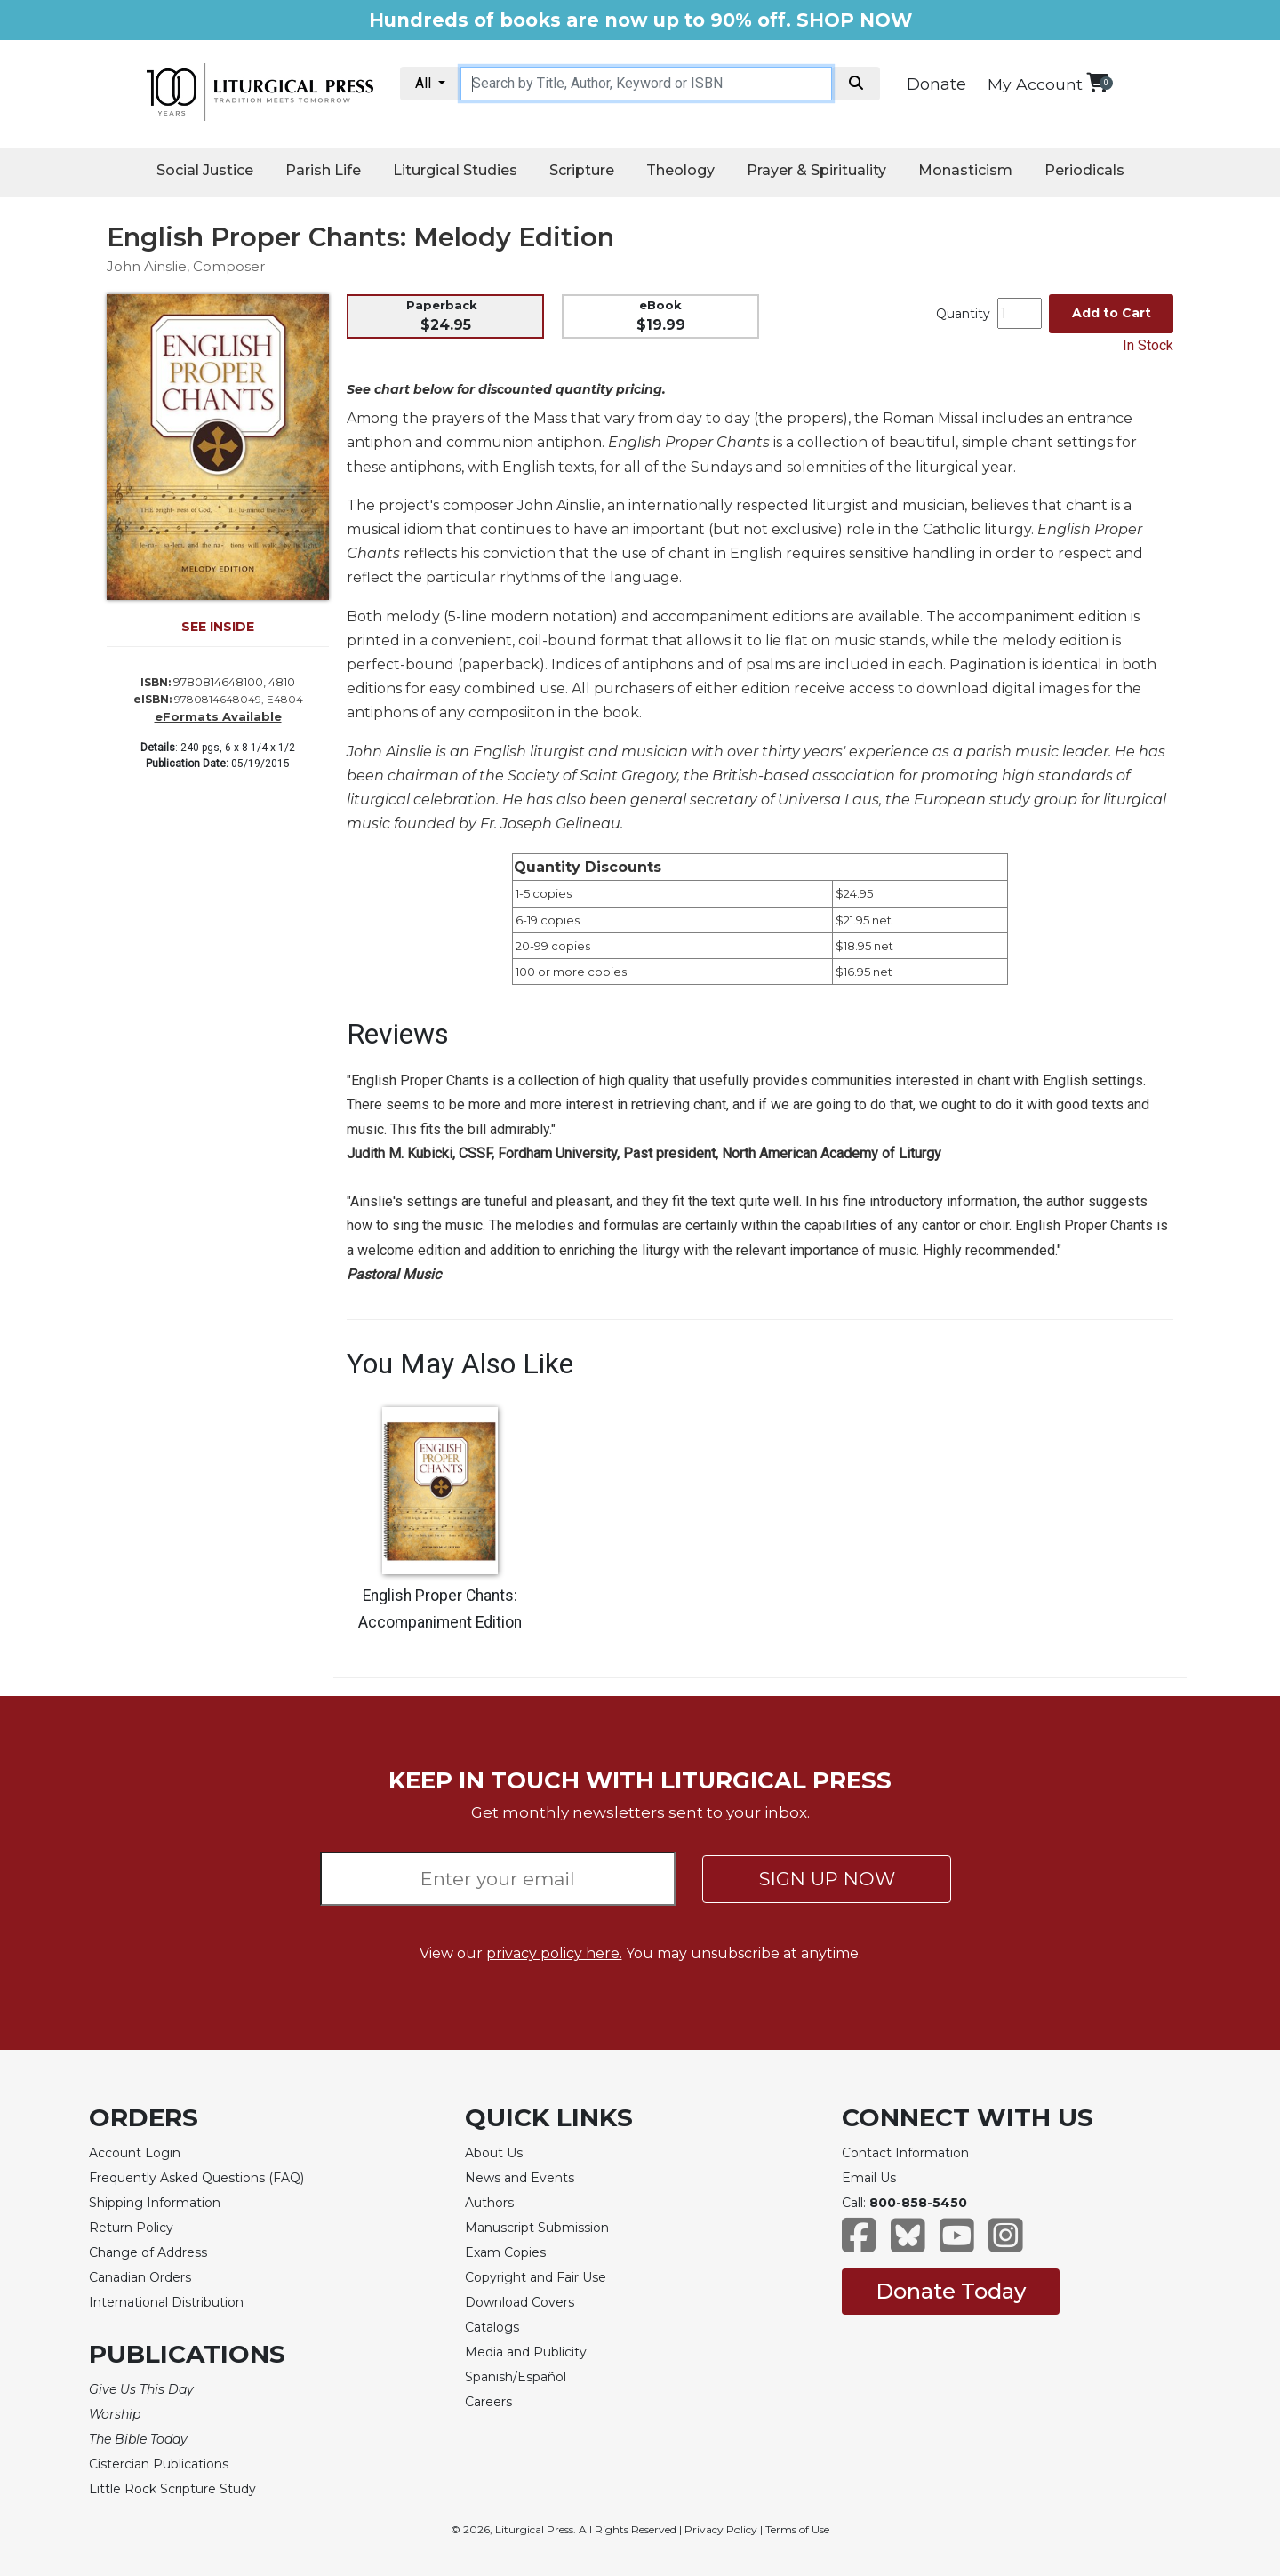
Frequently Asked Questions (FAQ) (196, 2178)
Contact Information (905, 2153)
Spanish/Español (515, 2377)
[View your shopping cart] (1097, 82)
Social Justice (204, 170)
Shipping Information (154, 2203)
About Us (494, 2153)
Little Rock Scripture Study (172, 2489)
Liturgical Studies (455, 170)
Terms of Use (797, 2529)
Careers (488, 2402)
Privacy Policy (720, 2529)
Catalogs (492, 2327)
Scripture (581, 170)
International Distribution (166, 2302)
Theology (680, 170)
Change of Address (148, 2252)
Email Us (869, 2178)
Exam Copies (505, 2252)
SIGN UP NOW (827, 1879)
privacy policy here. (554, 1953)
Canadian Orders (140, 2277)
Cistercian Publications (158, 2464)
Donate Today (951, 2291)
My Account (1035, 84)
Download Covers (519, 2302)
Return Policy (131, 2228)
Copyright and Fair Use (535, 2277)
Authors (489, 2203)
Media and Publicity (526, 2352)
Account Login (134, 2153)
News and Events (519, 2178)
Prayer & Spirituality (816, 170)
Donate (936, 84)
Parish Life (323, 170)
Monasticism (965, 170)
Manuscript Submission (537, 2228)
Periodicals (1084, 170)
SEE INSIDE (217, 627)
